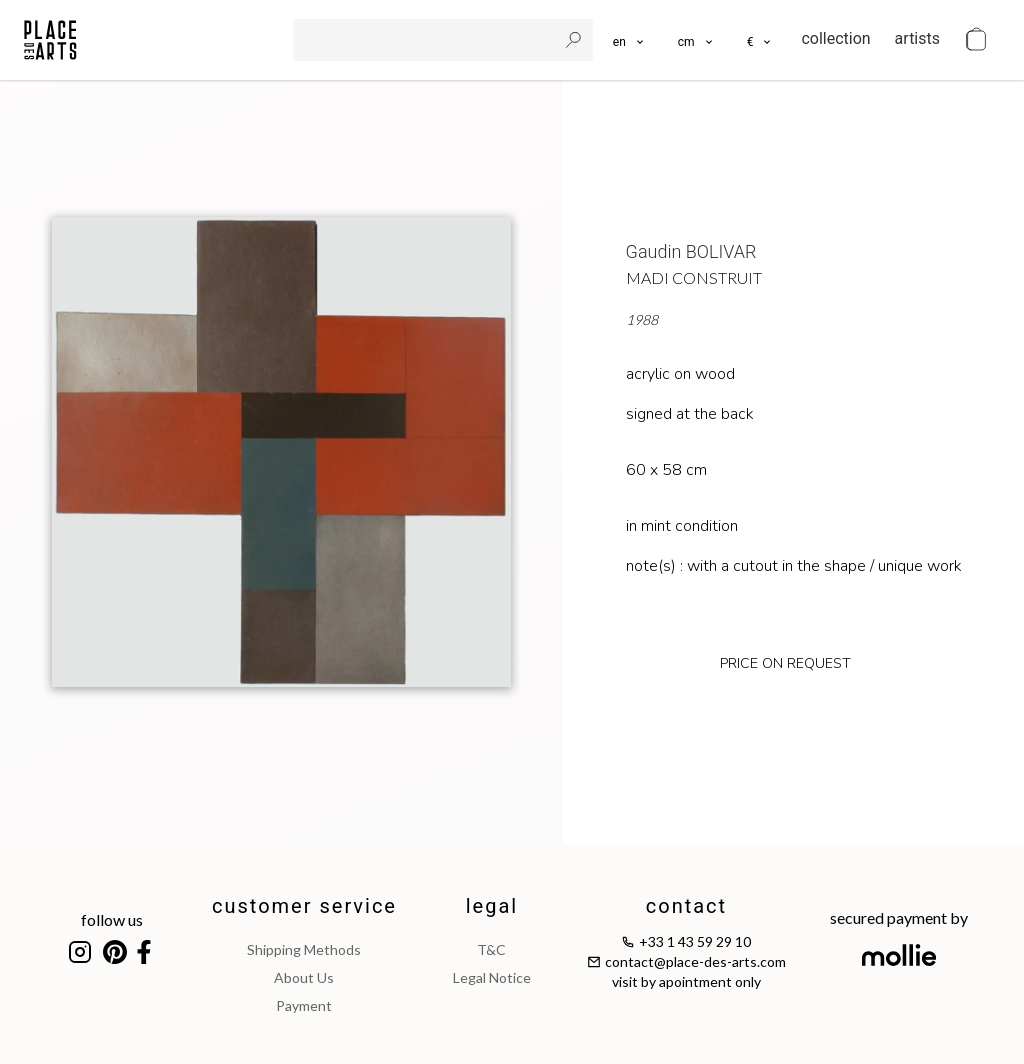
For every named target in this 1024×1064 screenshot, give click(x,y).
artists (917, 38)
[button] (696, 40)
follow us (112, 919)
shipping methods (304, 949)
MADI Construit (694, 277)
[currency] (760, 40)
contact (686, 906)
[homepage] (50, 40)
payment (304, 1005)
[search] (427, 40)
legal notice (492, 977)
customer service (304, 906)
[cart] (976, 40)
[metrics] (696, 40)
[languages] (629, 40)
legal (492, 906)
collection (835, 38)
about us (304, 977)
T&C (491, 949)
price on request (785, 663)
